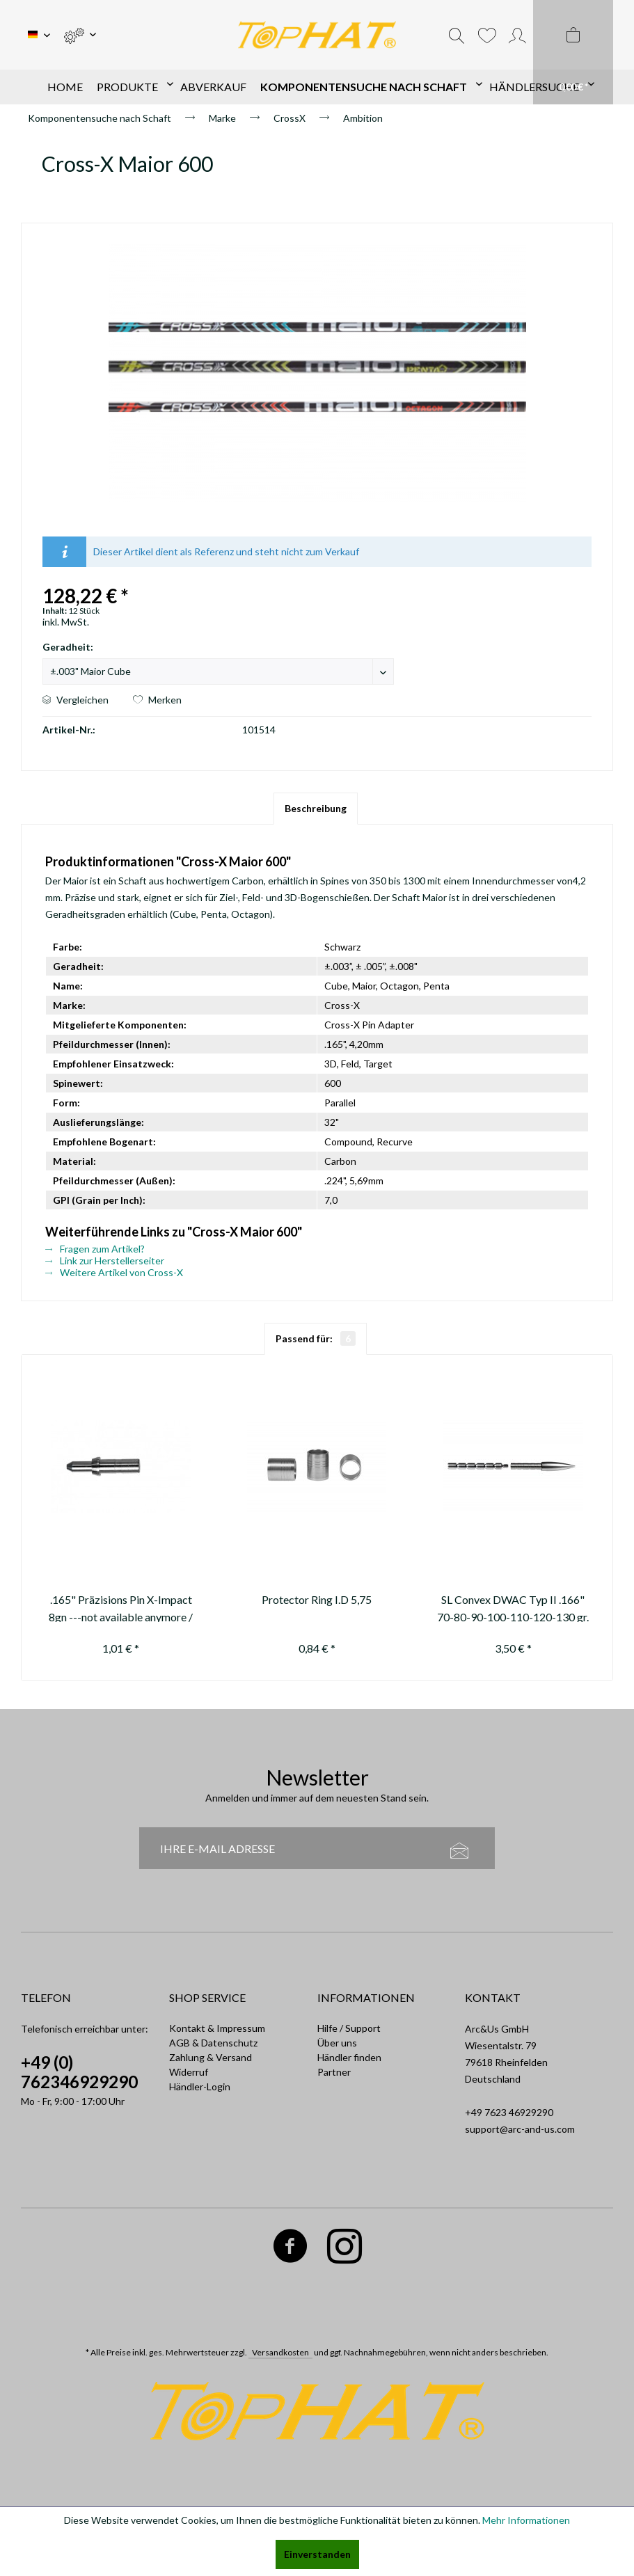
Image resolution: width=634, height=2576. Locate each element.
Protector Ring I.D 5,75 (317, 1599)
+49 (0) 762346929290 (79, 2072)
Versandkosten (280, 2352)
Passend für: (316, 1338)
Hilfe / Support (349, 2028)
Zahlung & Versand (210, 2057)
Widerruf (188, 2072)
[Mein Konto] (517, 35)
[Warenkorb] (573, 52)
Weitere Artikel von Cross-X (114, 1272)
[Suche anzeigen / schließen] (456, 35)
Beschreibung (316, 808)
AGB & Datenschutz (213, 2043)
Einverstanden (317, 2554)
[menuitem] (79, 35)
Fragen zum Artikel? (95, 1249)
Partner (334, 2072)
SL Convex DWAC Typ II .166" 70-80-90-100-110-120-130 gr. (513, 1607)
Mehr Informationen (526, 2520)
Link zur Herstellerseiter (104, 1260)
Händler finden (349, 2057)
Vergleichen (75, 700)
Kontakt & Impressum (217, 2028)
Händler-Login (199, 2086)
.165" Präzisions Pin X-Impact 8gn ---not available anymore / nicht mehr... (121, 1607)
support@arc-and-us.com (520, 2129)
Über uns (337, 2043)
